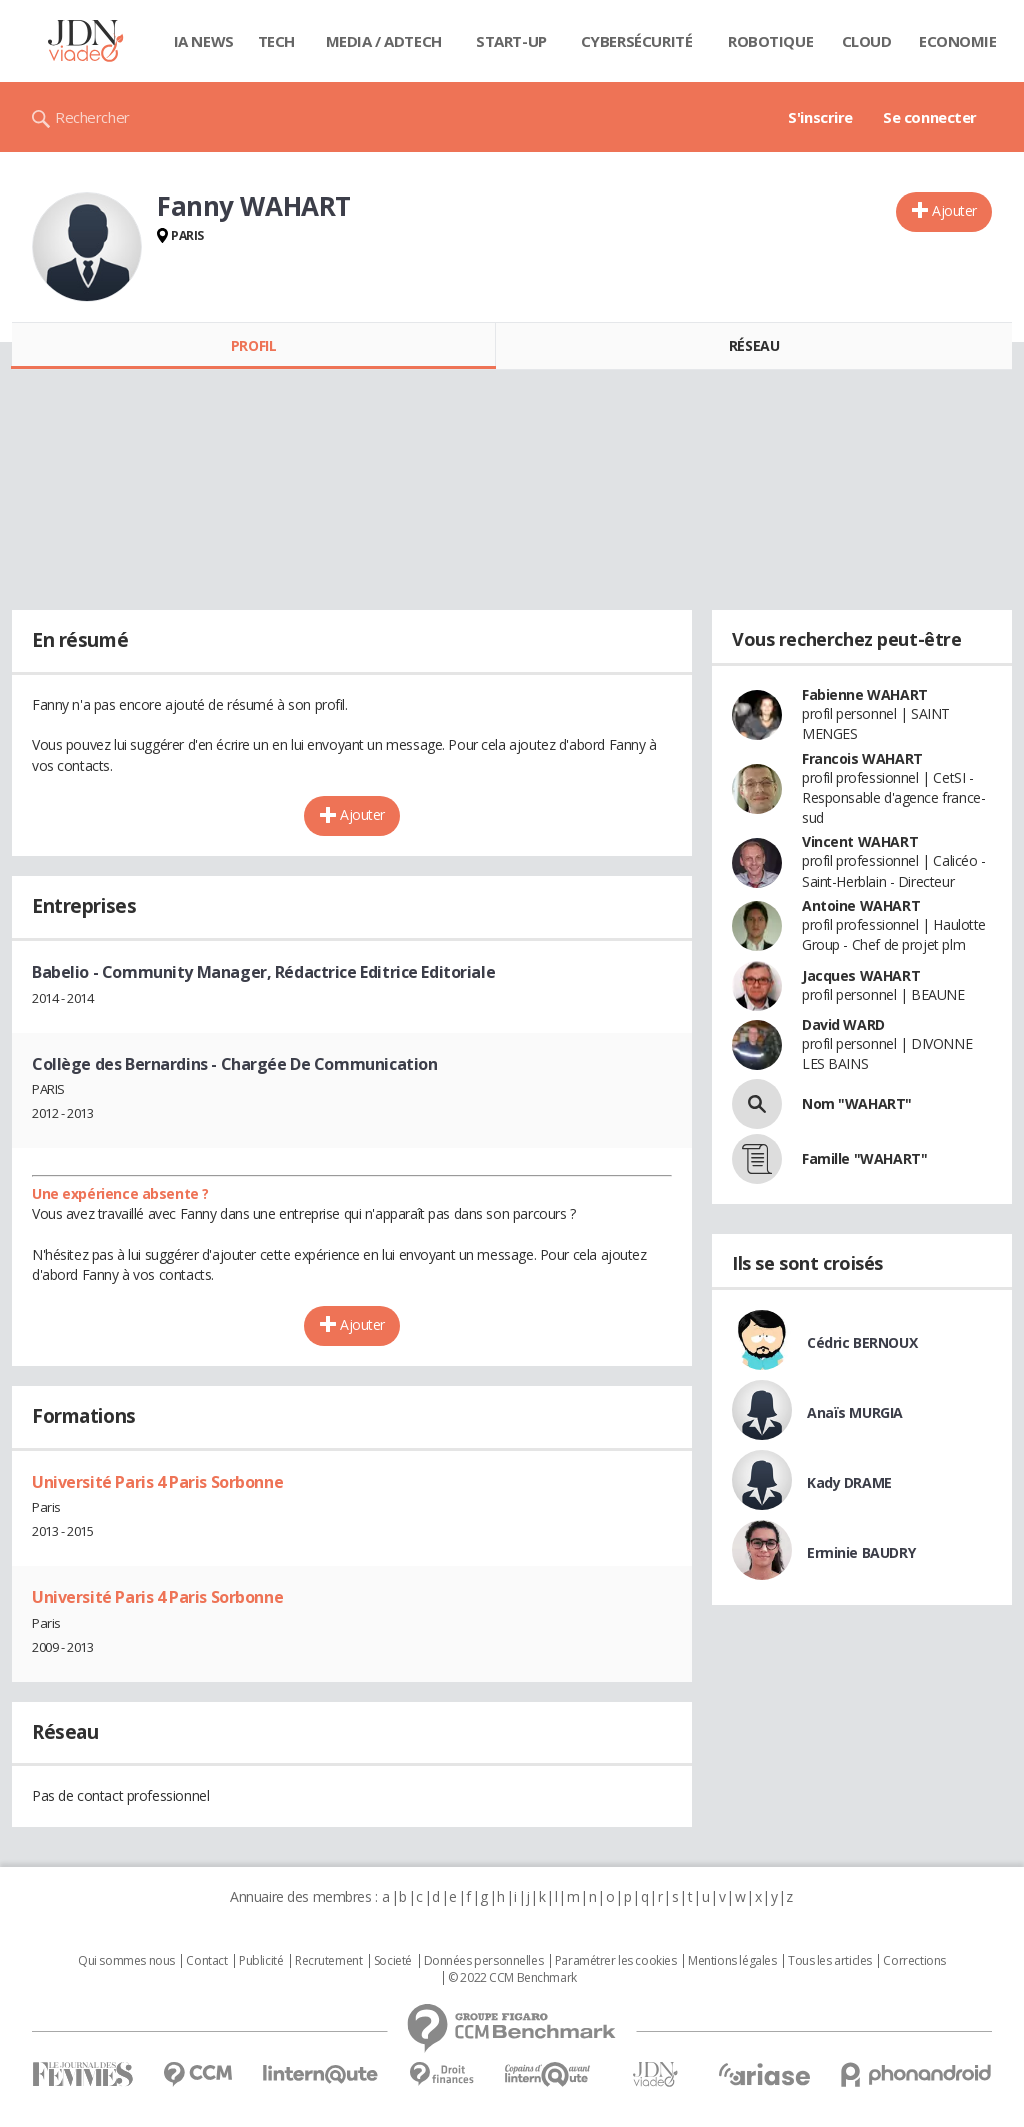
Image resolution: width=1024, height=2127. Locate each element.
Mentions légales (732, 1961)
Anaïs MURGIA (855, 1412)
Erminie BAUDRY (861, 1552)
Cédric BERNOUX (862, 1342)
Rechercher (92, 117)
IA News (204, 41)
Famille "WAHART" (864, 1158)
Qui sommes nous (126, 1961)
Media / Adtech (384, 41)
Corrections (914, 1961)
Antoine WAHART (861, 905)
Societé (393, 1961)
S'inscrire (820, 117)
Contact (206, 1961)
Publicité (261, 1961)
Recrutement (328, 1961)
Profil (253, 345)
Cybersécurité (637, 41)
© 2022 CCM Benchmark (512, 1978)
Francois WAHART (862, 758)
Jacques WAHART (861, 975)
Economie (958, 41)
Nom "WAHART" (857, 1103)
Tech (276, 41)
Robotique (770, 41)
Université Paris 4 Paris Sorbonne (157, 1482)
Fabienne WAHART (865, 694)
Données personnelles (484, 1961)
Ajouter (954, 210)
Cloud (867, 41)
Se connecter (930, 117)
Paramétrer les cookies (616, 1961)
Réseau (754, 345)
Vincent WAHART (860, 841)
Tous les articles (830, 1961)
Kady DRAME (849, 1482)
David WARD (843, 1024)
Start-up (511, 41)
